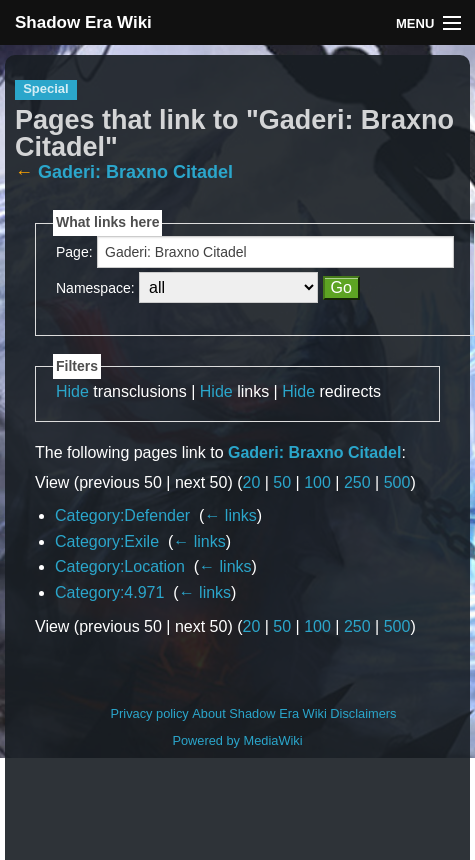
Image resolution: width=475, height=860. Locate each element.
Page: (74, 252)
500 (397, 482)
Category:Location (120, 566)
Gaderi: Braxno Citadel (135, 172)
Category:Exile (107, 541)
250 (357, 482)
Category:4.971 (109, 592)
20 (252, 482)
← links (230, 515)
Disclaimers (363, 713)
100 (317, 482)
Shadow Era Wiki (83, 22)
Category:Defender (122, 515)
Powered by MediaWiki (237, 740)
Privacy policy (150, 713)
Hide (72, 391)
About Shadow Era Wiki (259, 713)
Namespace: (95, 288)
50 (282, 482)
